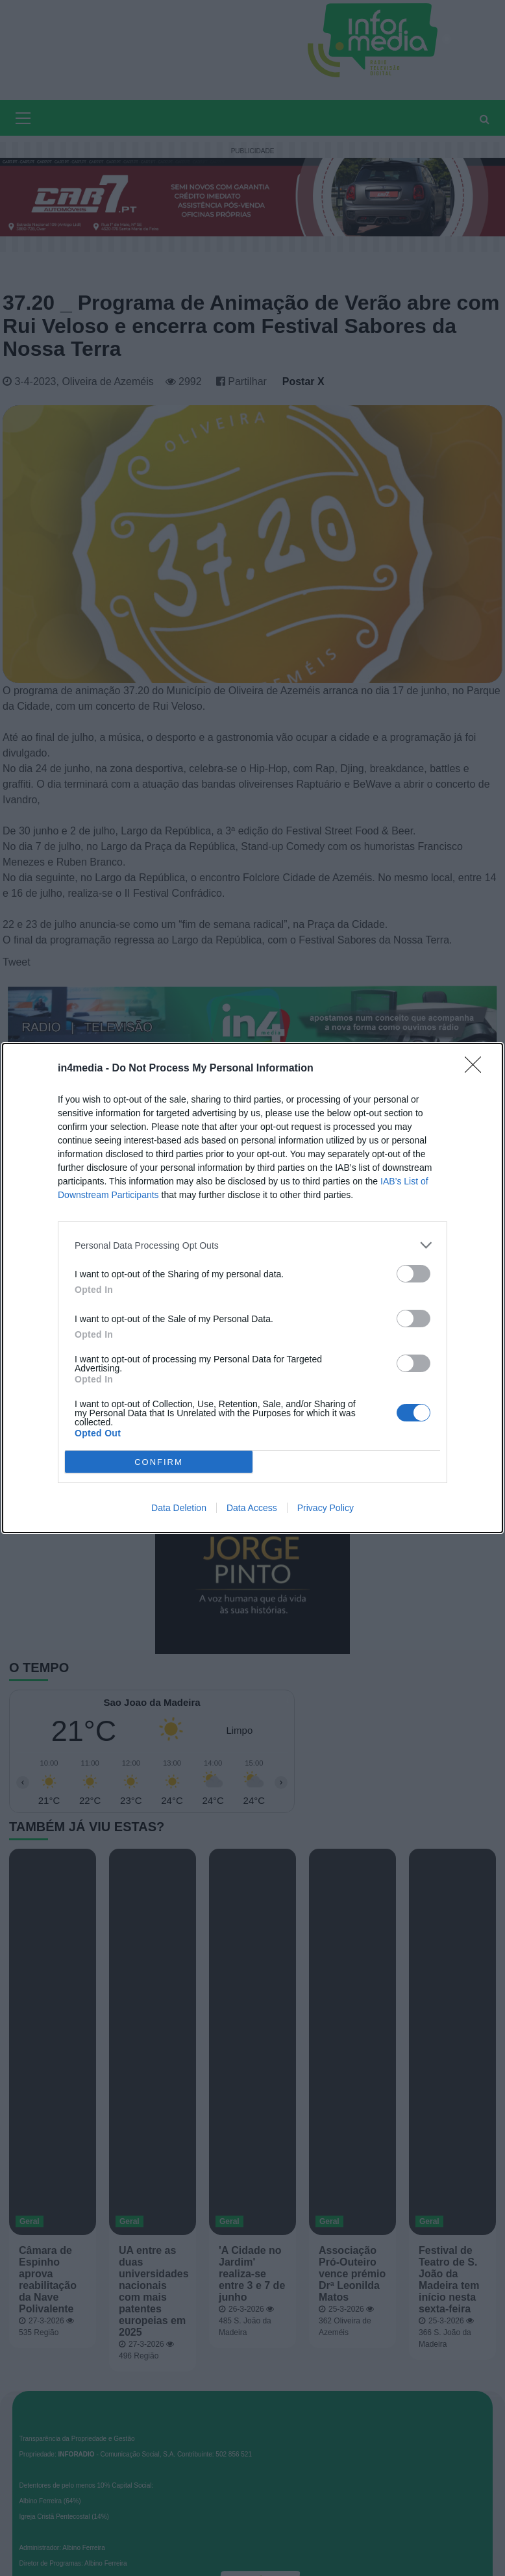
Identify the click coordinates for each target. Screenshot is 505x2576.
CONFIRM (158, 1462)
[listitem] (252, 1245)
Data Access (252, 1508)
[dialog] (252, 1288)
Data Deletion (178, 1508)
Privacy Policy (325, 1508)
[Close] (477, 1069)
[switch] (413, 1273)
